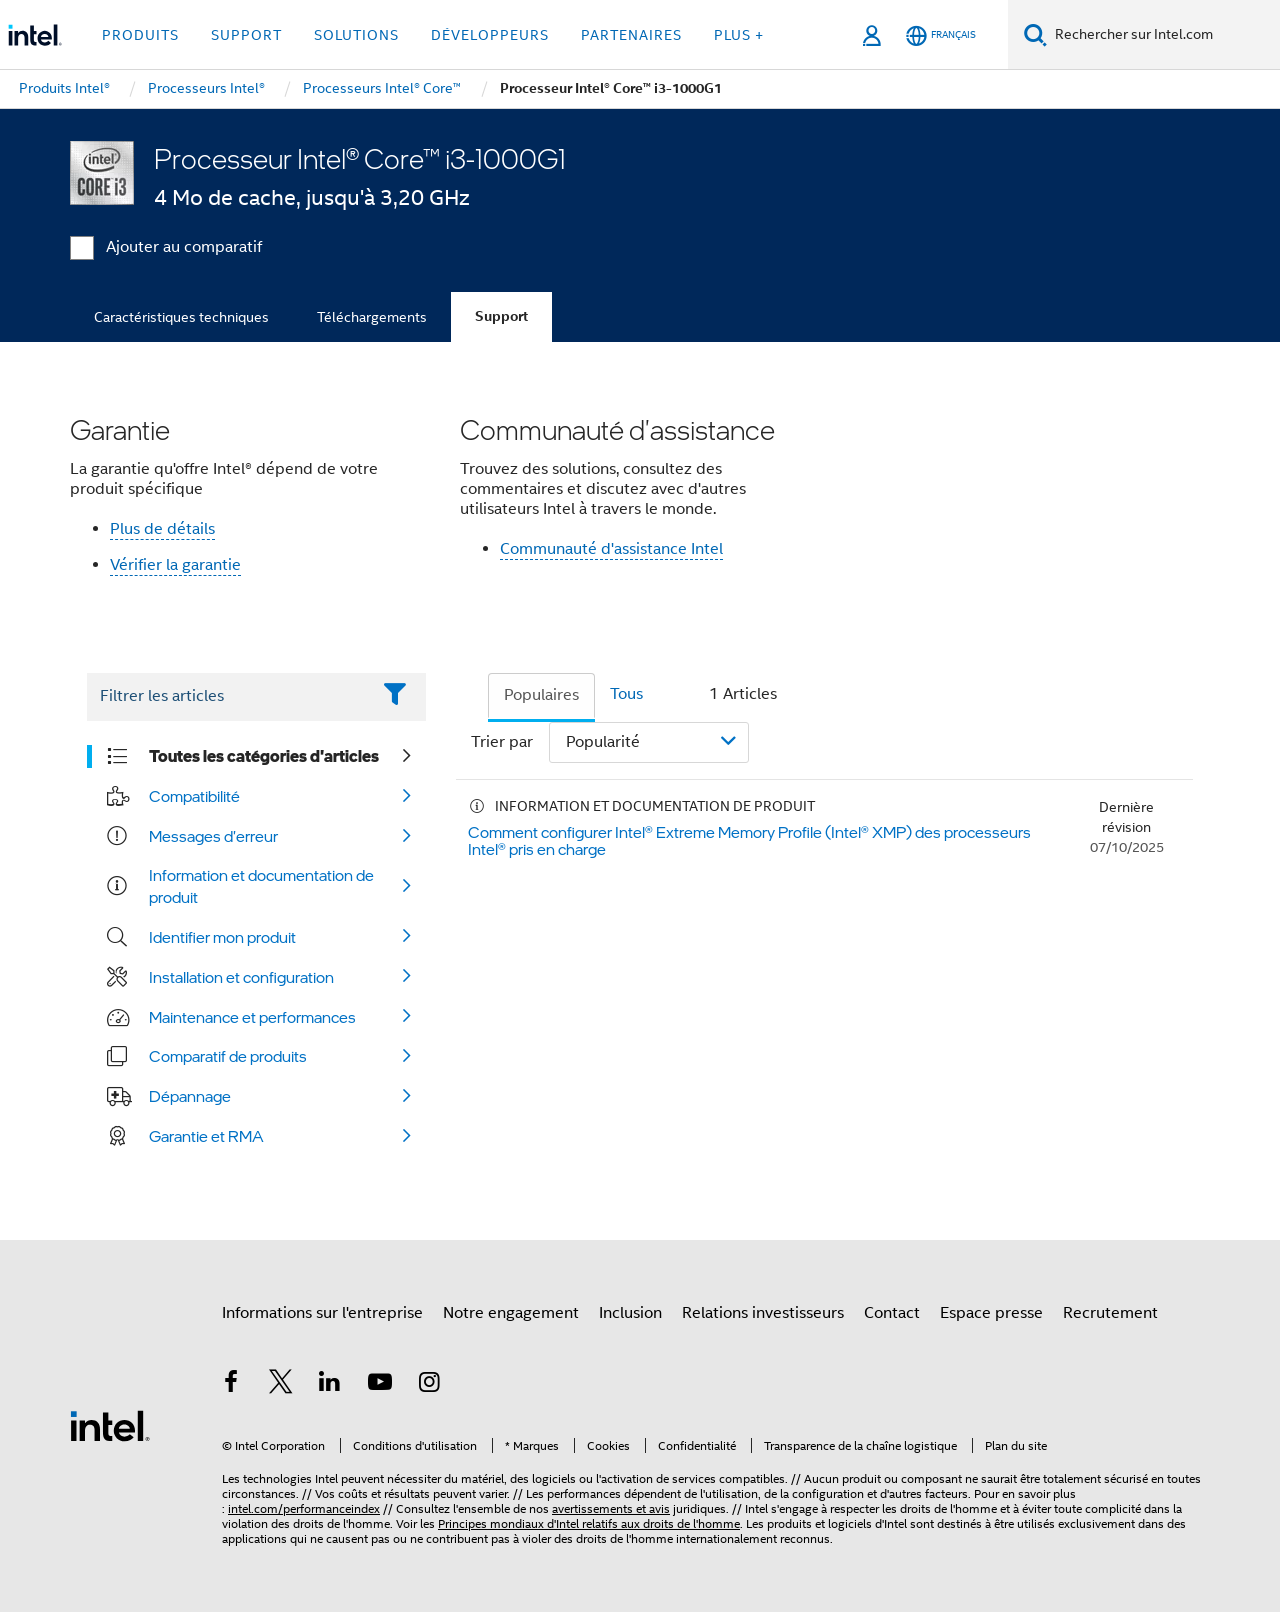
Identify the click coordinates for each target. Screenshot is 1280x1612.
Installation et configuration (241, 977)
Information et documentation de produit (261, 886)
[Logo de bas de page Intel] (110, 1425)
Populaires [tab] (541, 695)
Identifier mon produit (222, 937)
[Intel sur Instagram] (429, 1385)
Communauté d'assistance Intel (611, 549)
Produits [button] (140, 35)
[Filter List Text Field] (228, 697)
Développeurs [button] (490, 35)
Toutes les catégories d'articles (264, 756)
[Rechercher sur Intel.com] (1163, 35)
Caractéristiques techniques (181, 317)
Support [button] (246, 35)
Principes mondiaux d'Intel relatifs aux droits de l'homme (589, 1523)
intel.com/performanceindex (304, 1508)
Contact (892, 1313)
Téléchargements (372, 317)
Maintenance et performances (252, 1017)
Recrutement (1110, 1313)
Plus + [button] (739, 35)
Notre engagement (511, 1313)
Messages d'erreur (213, 836)
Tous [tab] (626, 694)
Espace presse (991, 1313)
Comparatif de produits (228, 1056)
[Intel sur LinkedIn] (330, 1385)
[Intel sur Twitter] (281, 1385)
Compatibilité (194, 796)
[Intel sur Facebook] (231, 1385)
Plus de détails (162, 529)
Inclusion (630, 1313)
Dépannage (190, 1096)
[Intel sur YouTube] (380, 1385)
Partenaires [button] (631, 35)
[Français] (941, 35)
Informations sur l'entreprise (322, 1313)
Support (501, 316)
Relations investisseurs (763, 1313)
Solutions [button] (356, 35)
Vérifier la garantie (175, 565)
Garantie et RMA (206, 1136)
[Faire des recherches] (1035, 34)
